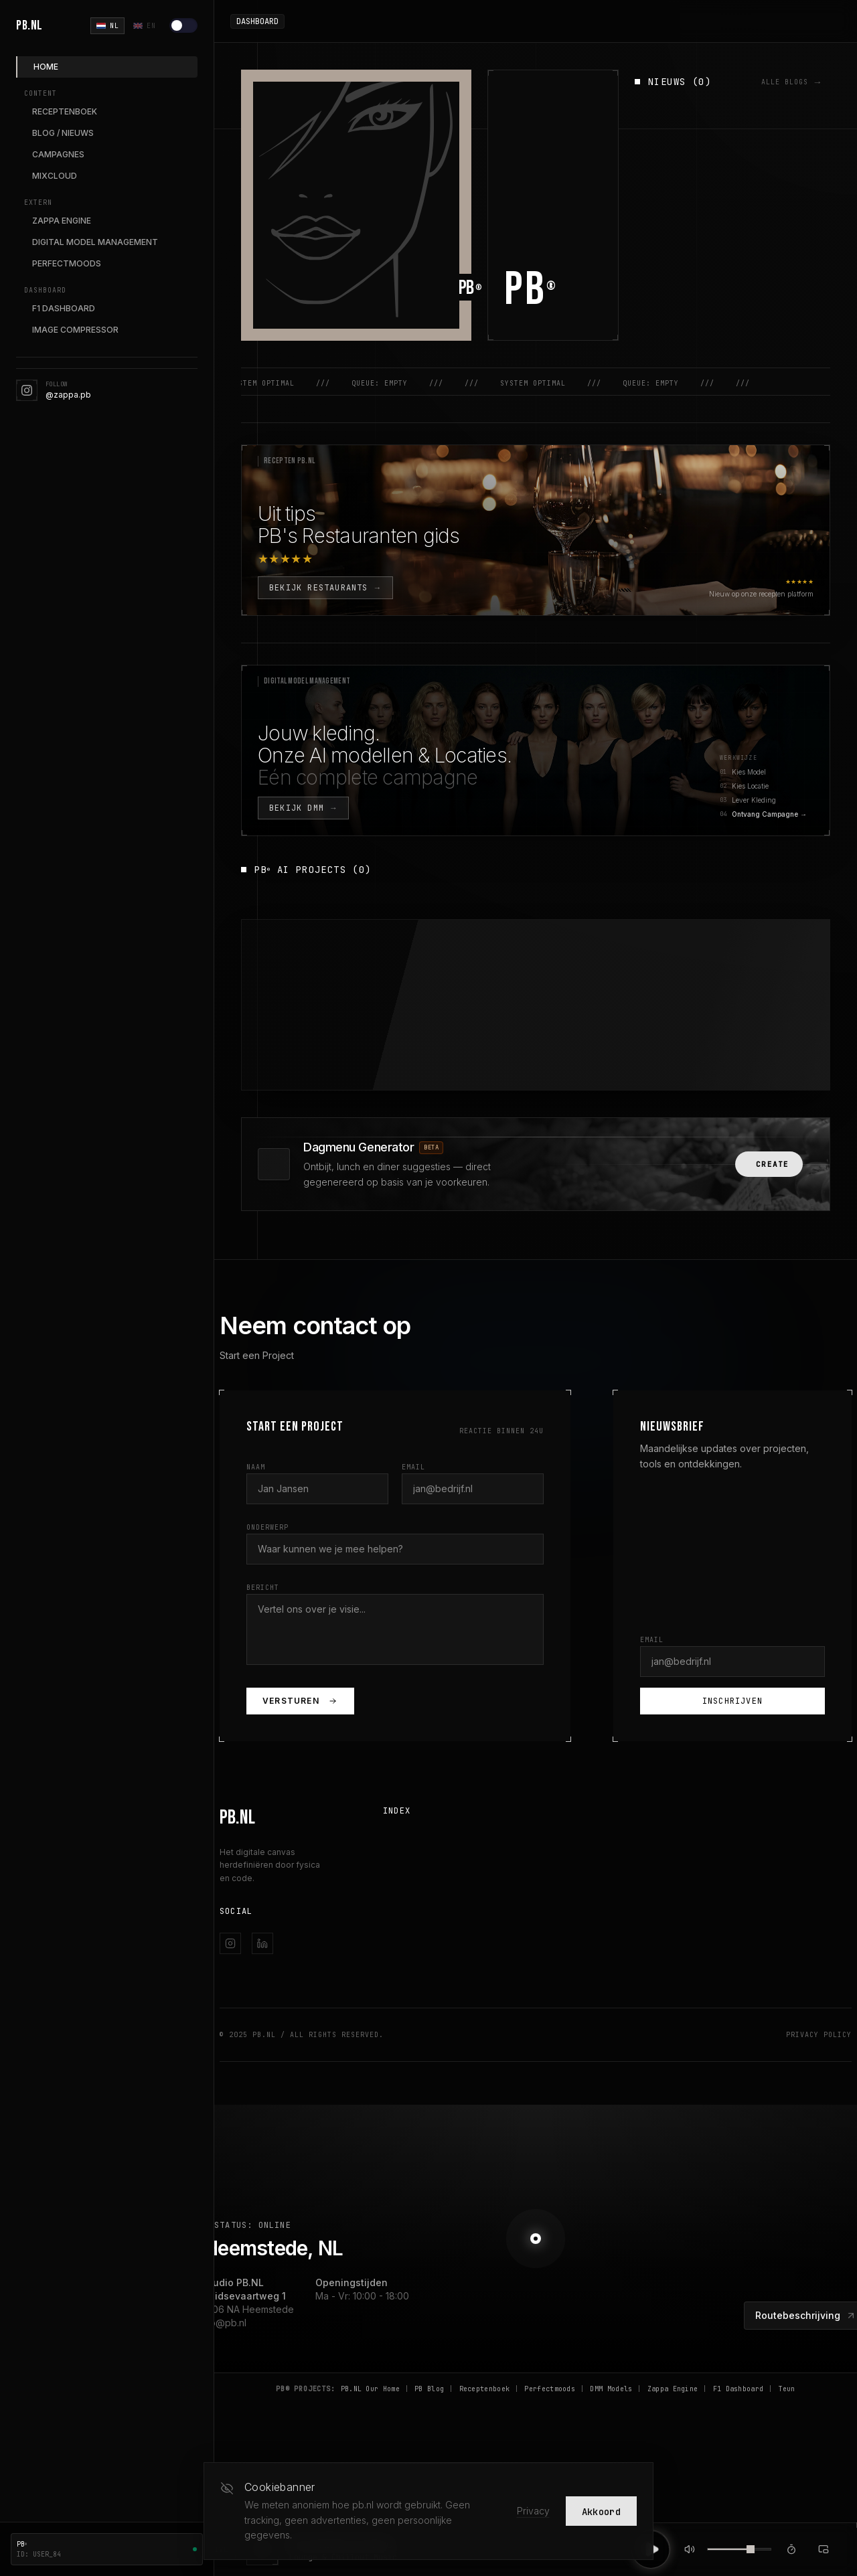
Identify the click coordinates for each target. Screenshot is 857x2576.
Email (413, 1467)
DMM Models (611, 2389)
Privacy (533, 2510)
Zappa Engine (672, 2389)
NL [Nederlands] (107, 25)
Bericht (262, 1587)
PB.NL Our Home (370, 2389)
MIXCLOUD (54, 176)
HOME (45, 67)
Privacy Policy (819, 2034)
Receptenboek (484, 2389)
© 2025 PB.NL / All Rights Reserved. (302, 2034)
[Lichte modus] (183, 25)
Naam (255, 1467)
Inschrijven (732, 1701)
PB (531, 290)
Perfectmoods (549, 2389)
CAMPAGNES (58, 154)
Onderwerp (267, 1527)
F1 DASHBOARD (63, 308)
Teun (787, 2389)
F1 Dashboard (738, 2389)
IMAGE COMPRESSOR (75, 330)
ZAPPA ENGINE (61, 221)
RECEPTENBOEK (64, 111)
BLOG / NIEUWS (63, 133)
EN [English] (144, 25)
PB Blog (429, 2389)
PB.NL (29, 25)
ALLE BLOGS (791, 81)
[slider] (751, 2549)
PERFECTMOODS (66, 263)
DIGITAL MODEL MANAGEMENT (95, 242)
